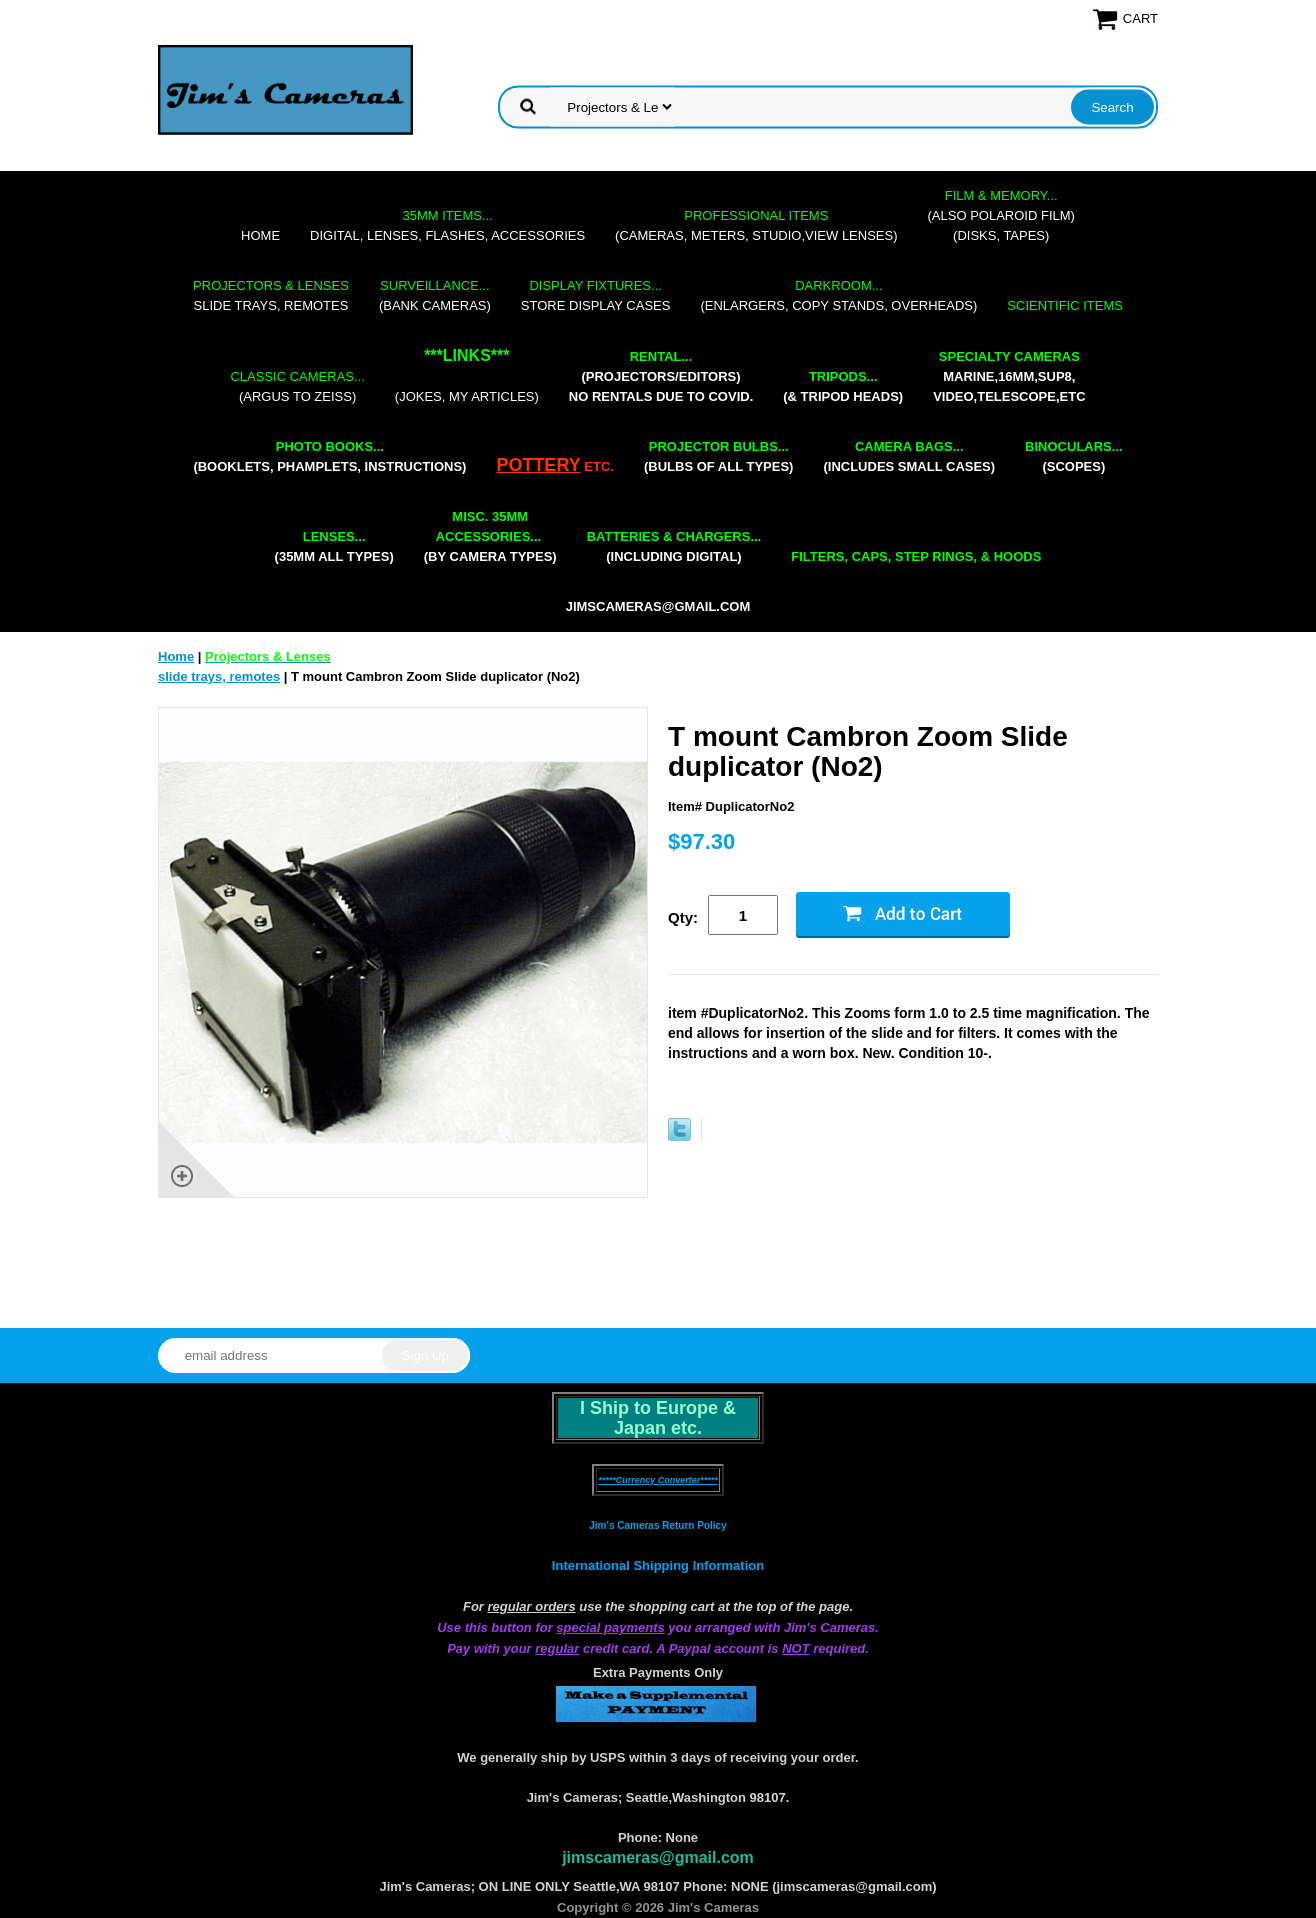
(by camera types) (490, 536)
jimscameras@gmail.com (658, 606)
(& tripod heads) (843, 386)
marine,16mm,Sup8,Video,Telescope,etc (1009, 376)
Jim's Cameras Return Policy (657, 1525)
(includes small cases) (909, 456)
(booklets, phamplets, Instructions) (329, 456)
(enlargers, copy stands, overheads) (838, 295)
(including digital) (674, 546)
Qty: (683, 917)
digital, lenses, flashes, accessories (447, 225)
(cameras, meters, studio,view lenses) (756, 225)
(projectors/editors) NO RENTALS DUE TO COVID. (661, 376)
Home (260, 235)
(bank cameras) (435, 295)
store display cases (596, 295)
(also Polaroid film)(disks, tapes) (1001, 215)
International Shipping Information (658, 1565)
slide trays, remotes (271, 295)
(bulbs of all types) (719, 456)
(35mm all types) (334, 546)
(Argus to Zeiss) (297, 386)
